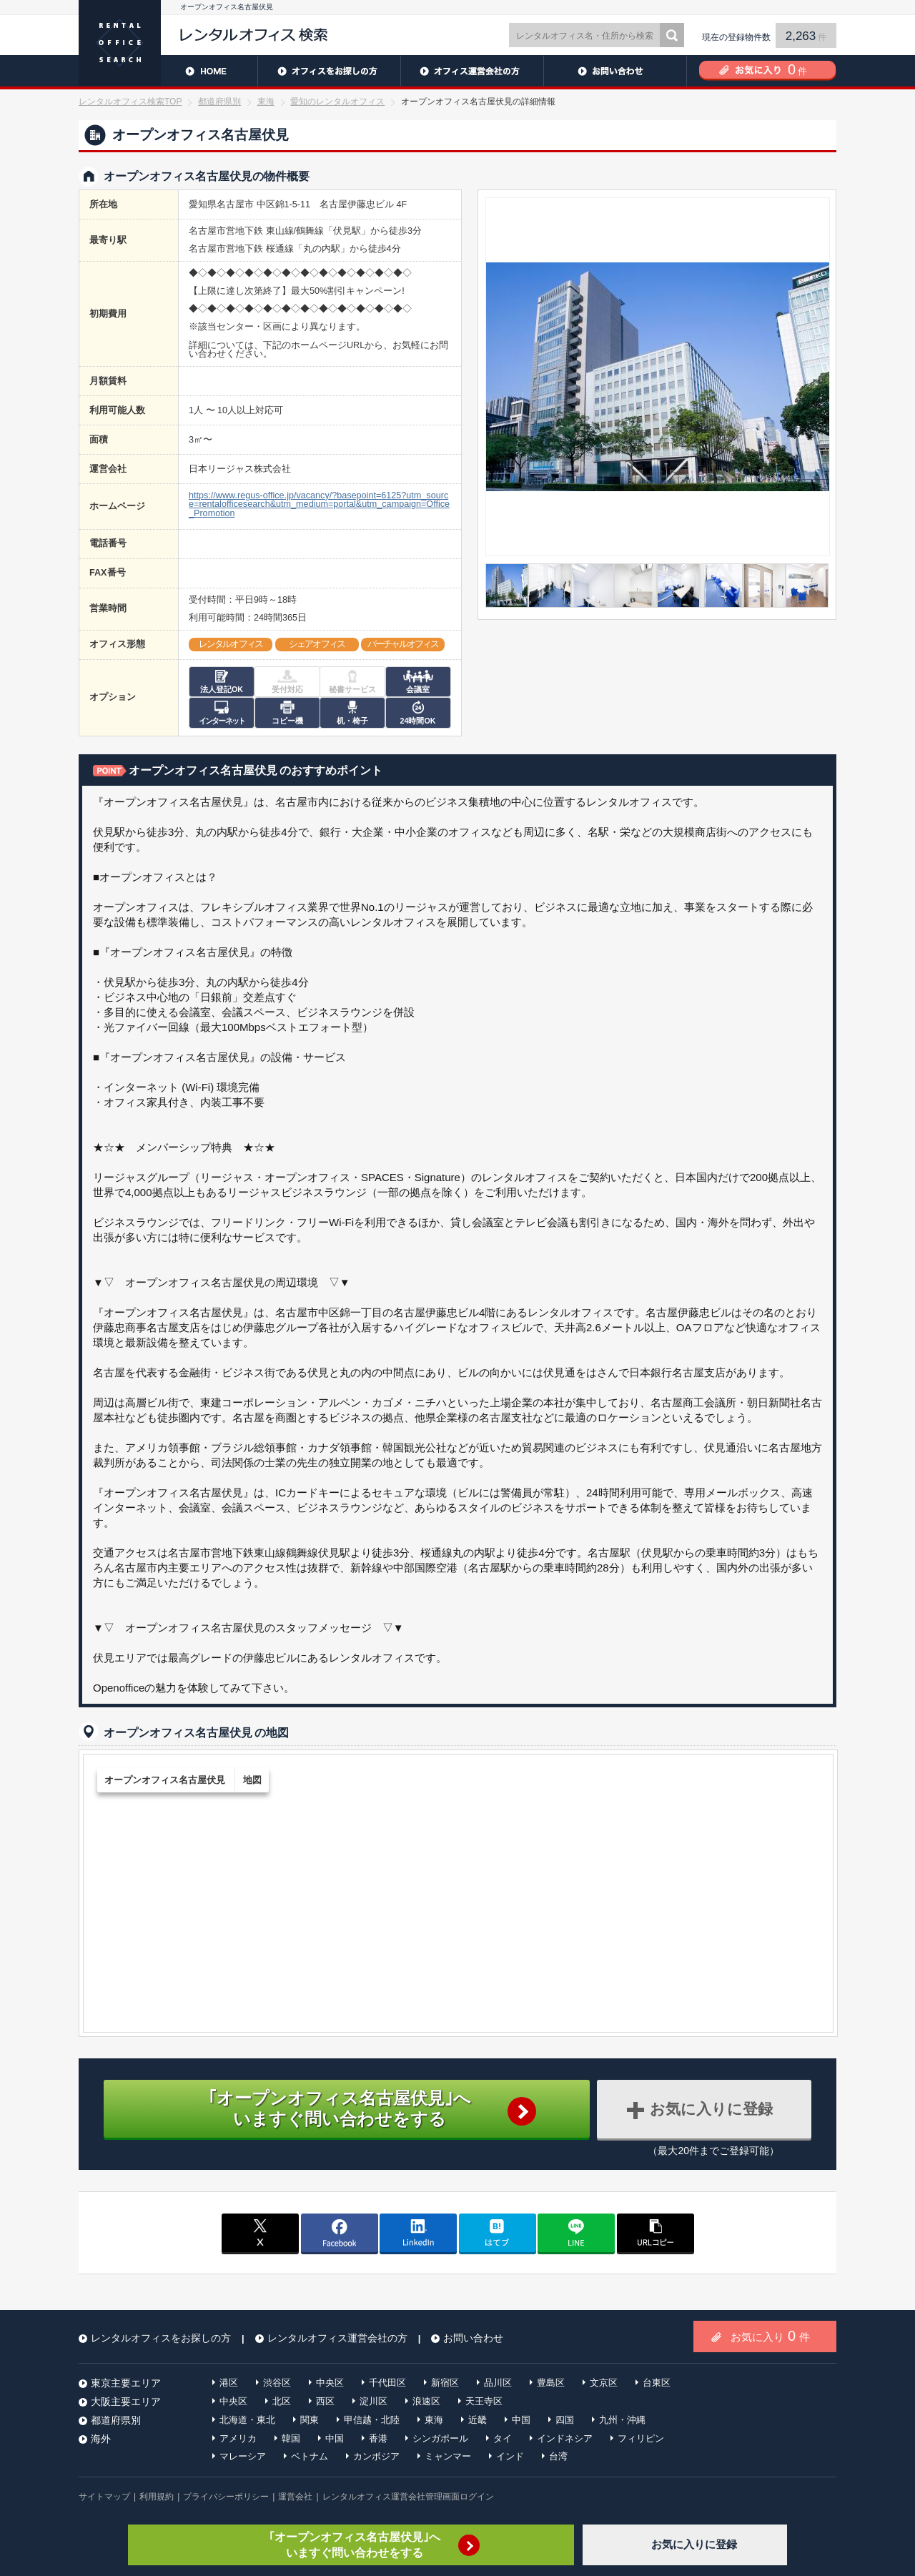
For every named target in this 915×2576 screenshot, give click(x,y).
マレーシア (242, 2456)
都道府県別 (219, 102)
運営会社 (295, 2497)
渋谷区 (277, 2382)
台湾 (558, 2456)
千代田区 (387, 2382)
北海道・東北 (247, 2419)
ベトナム (309, 2456)
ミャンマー (448, 2456)
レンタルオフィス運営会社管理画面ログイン (408, 2497)
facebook (339, 2233)
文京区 (604, 2382)
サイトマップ (104, 2497)
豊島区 (551, 2382)
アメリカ (238, 2438)
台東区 (657, 2382)
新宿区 (445, 2382)
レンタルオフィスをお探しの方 (328, 71)
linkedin (418, 2233)
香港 (378, 2438)
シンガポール (440, 2438)
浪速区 (426, 2401)
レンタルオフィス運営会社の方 (471, 71)
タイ (502, 2438)
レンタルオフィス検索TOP (130, 102)
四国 (564, 2419)
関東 (309, 2419)
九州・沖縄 (622, 2419)
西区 (325, 2401)
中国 (521, 2419)
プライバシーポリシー (226, 2497)
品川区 (498, 2382)
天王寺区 (484, 2401)
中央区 (330, 2382)
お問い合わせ (614, 71)
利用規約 (156, 2497)
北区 (281, 2401)
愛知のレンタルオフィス (337, 102)
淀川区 (373, 2401)
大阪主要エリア (126, 2401)
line (576, 2233)
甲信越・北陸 (372, 2419)
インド (510, 2456)
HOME (168, 71)
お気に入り (770, 2336)
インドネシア (565, 2438)
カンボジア (376, 2456)
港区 (228, 2382)
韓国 (291, 2438)
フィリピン (641, 2438)
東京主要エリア (126, 2383)
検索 (672, 35)
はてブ (497, 2233)
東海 (265, 102)
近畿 (477, 2419)
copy (655, 2233)
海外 (101, 2438)
